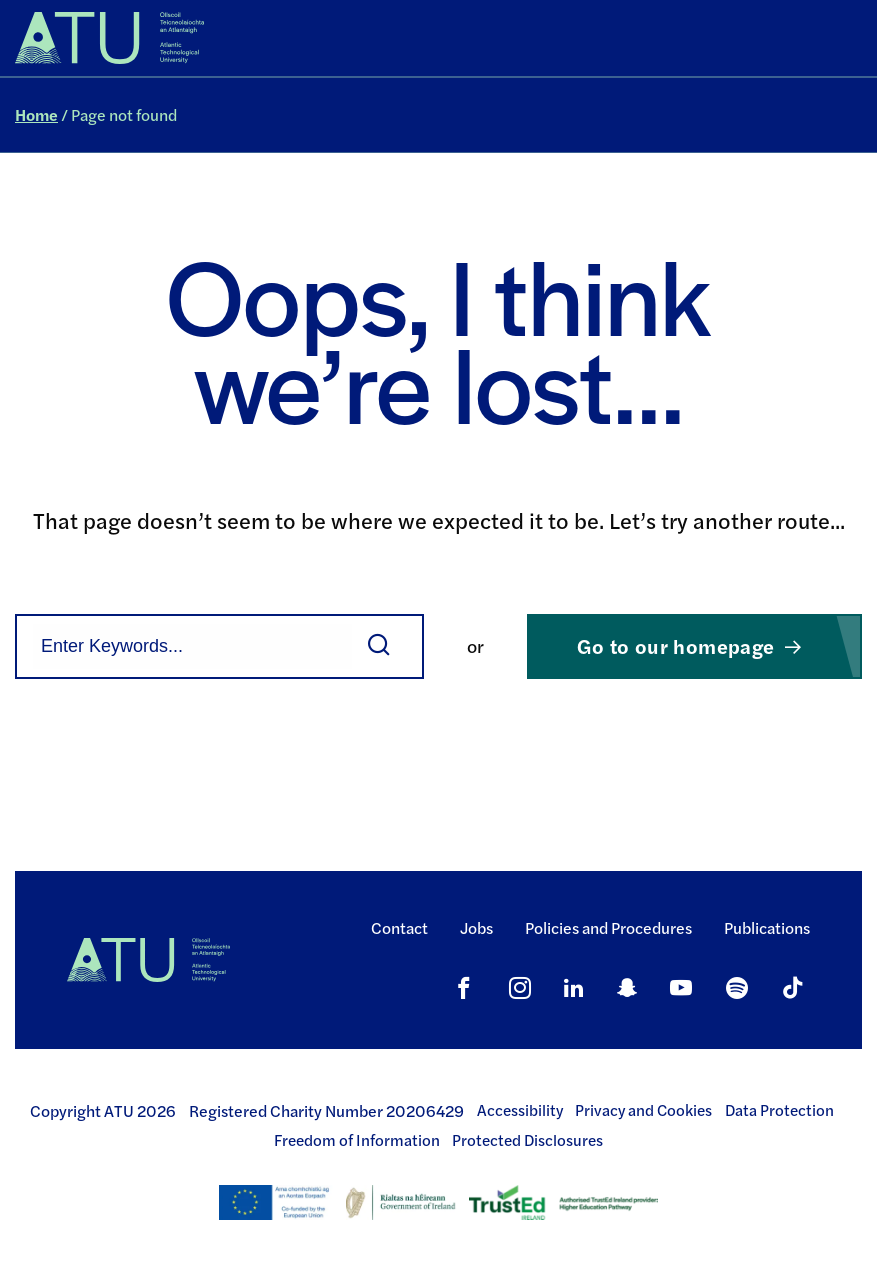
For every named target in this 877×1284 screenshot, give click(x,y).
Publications (767, 927)
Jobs (476, 927)
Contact (399, 927)
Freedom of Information (357, 1140)
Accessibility (520, 1110)
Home (36, 114)
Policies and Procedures (608, 927)
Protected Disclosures (527, 1140)
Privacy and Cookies (643, 1110)
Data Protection (779, 1110)
